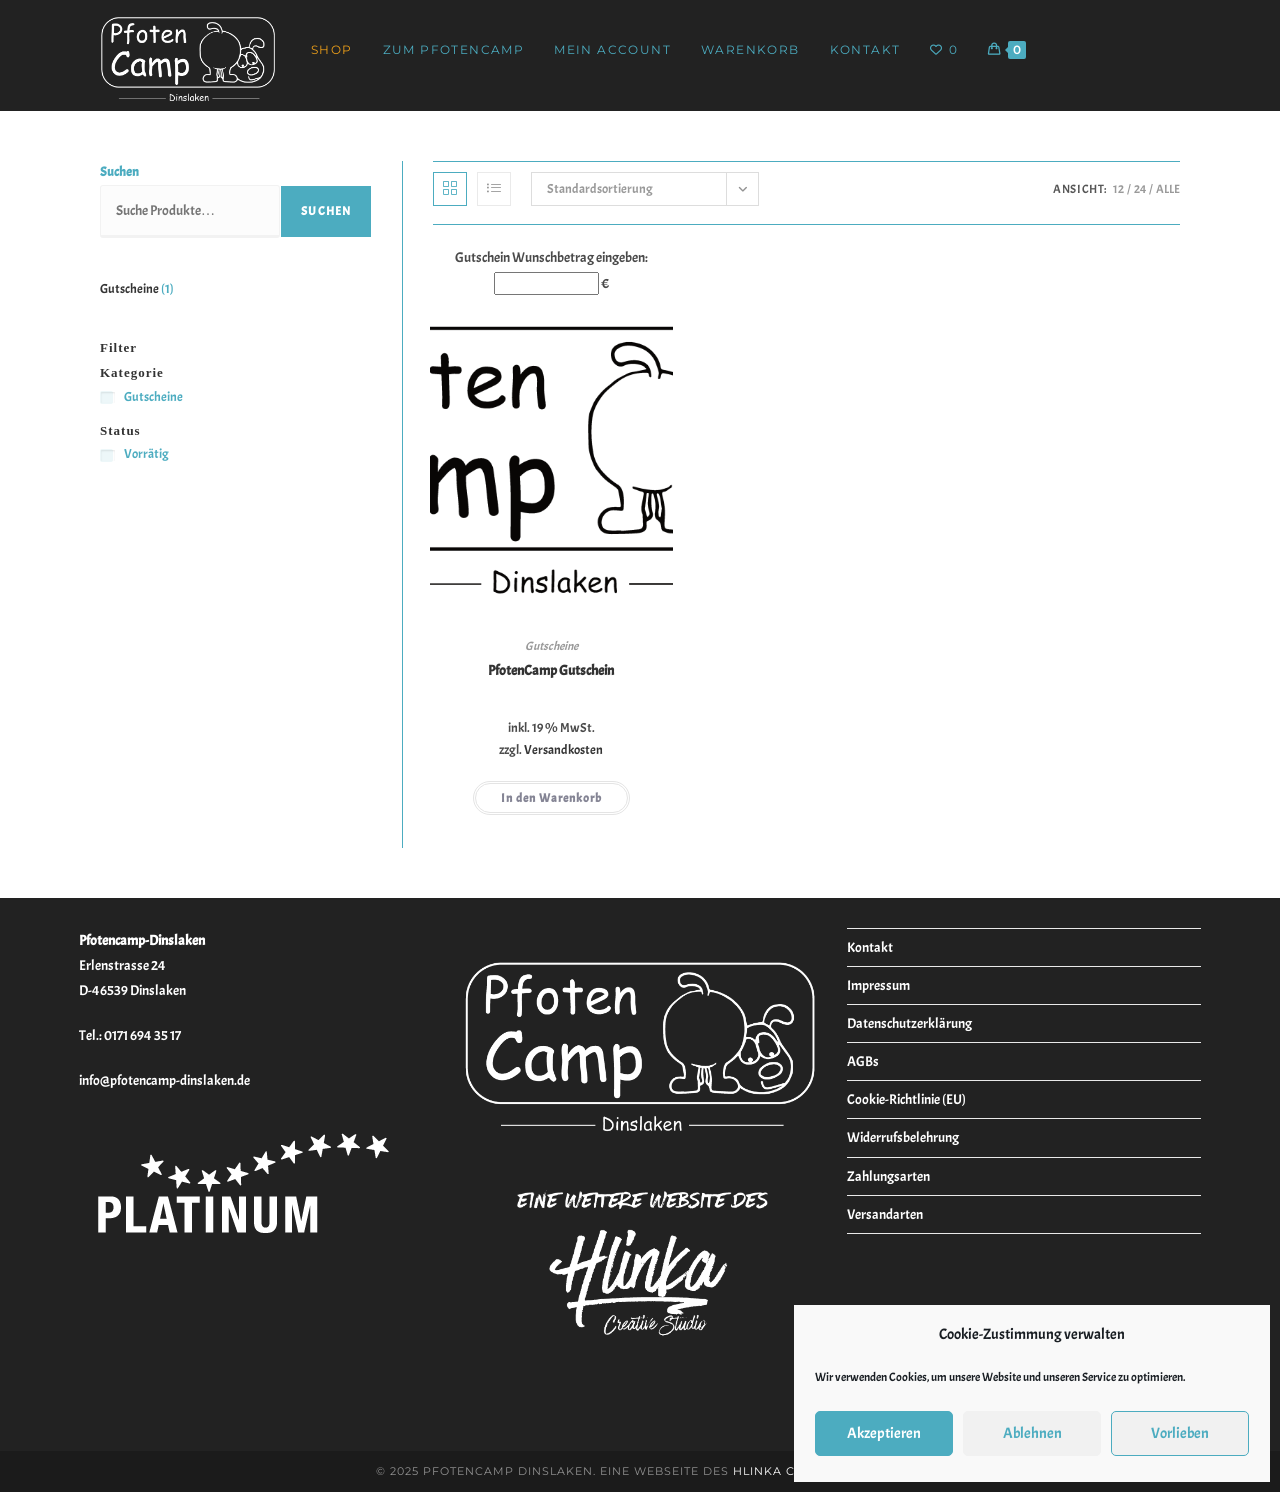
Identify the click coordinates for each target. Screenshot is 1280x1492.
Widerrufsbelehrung (903, 1137)
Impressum (878, 985)
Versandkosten (563, 750)
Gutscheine (551, 646)
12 (1118, 189)
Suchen (119, 172)
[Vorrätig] (108, 455)
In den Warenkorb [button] (551, 798)
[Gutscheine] (108, 397)
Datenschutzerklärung (909, 1023)
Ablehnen (1032, 1433)
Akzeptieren (884, 1433)
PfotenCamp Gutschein (551, 670)
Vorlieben (1180, 1433)
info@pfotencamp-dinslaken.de (164, 1080)
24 (1140, 189)
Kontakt (870, 947)
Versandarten (885, 1214)
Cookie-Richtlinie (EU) (906, 1099)
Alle (1168, 189)
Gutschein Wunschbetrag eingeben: (551, 257)
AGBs (863, 1061)
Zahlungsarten (888, 1176)
